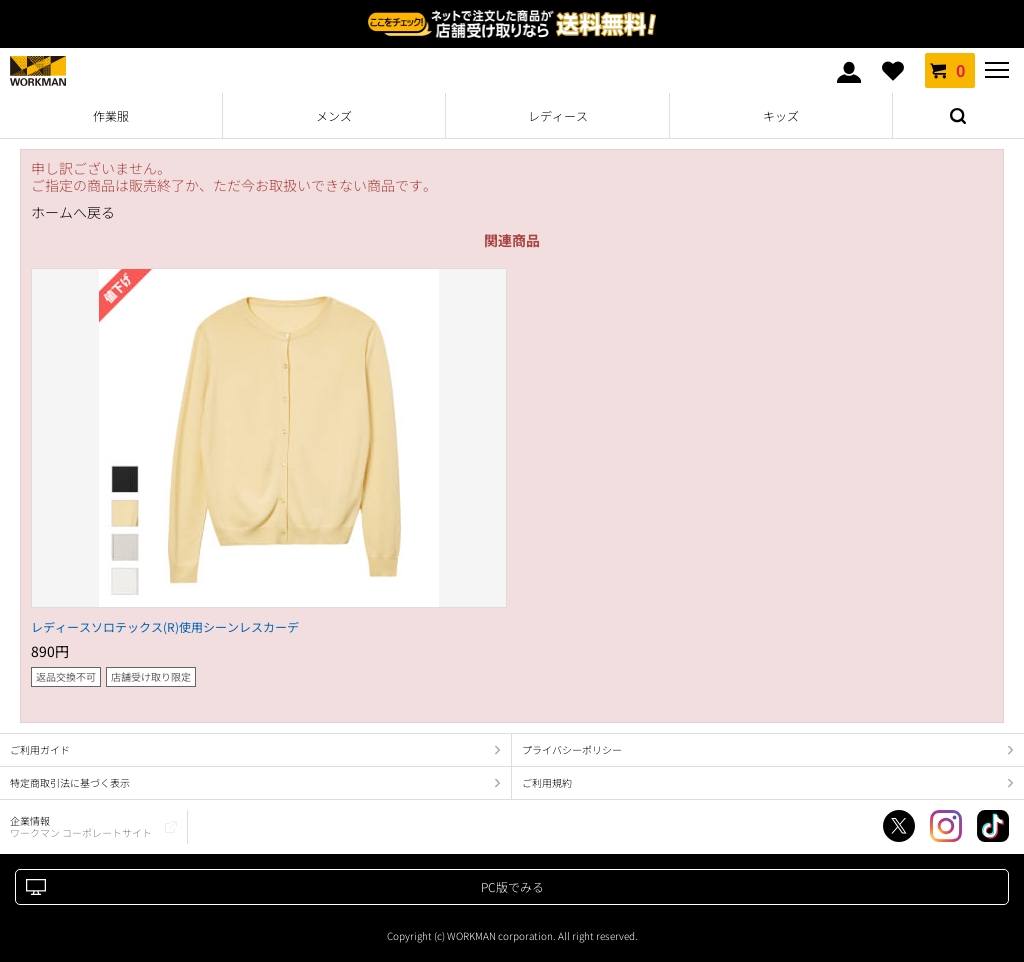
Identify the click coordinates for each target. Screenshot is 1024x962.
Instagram (946, 826)
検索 (958, 116)
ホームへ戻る (73, 212)
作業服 (111, 115)
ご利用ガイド (40, 749)
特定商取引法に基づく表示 (70, 782)
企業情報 (81, 826)
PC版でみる (512, 886)
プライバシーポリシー (572, 749)
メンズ (334, 115)
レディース (558, 115)
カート (950, 70)
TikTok (993, 826)
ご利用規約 (547, 782)
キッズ (781, 115)
